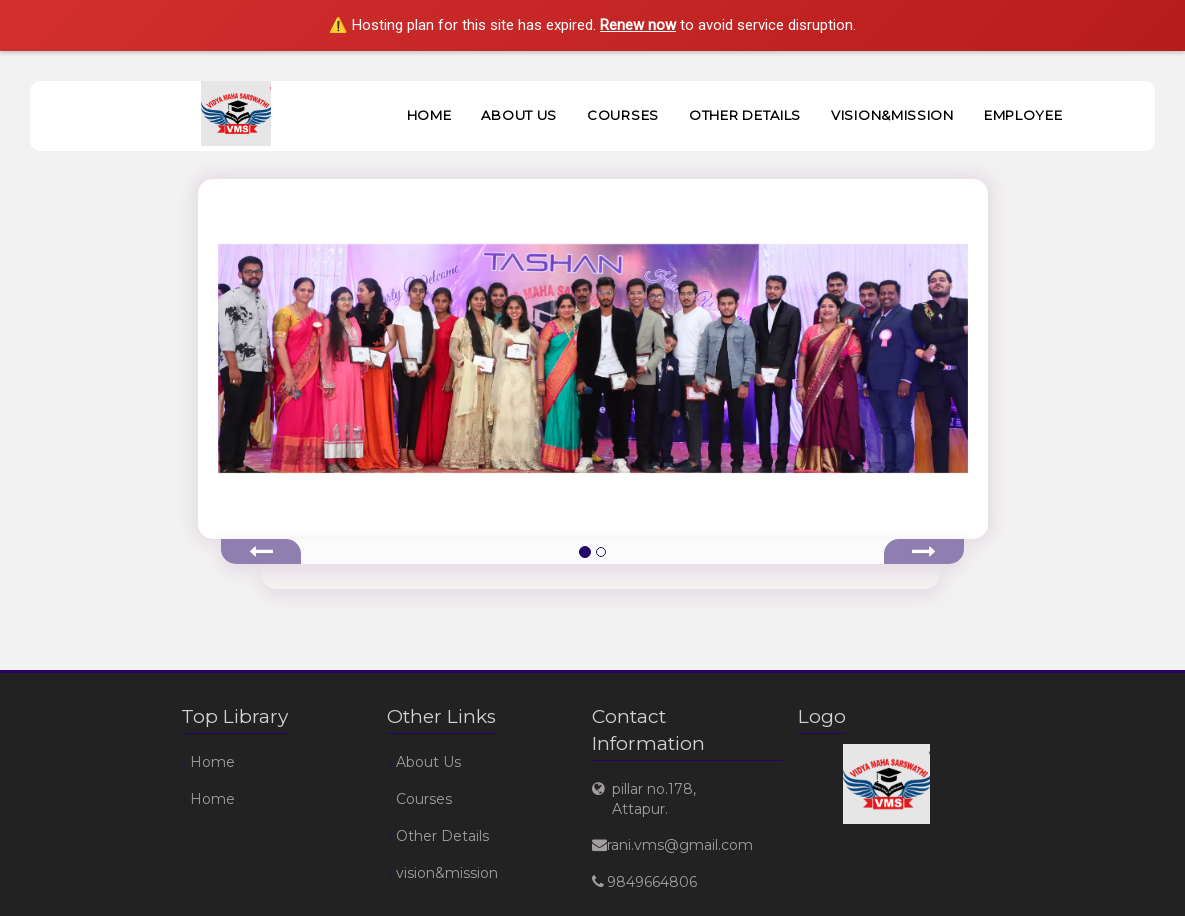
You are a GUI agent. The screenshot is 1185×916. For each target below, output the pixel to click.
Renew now (638, 25)
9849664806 (652, 882)
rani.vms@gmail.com (680, 845)
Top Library (234, 716)
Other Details (745, 115)
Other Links (441, 716)
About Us (519, 115)
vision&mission (892, 115)
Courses (623, 115)
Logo (822, 716)
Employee (1023, 115)
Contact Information (648, 730)
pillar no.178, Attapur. (654, 799)
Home (429, 115)
